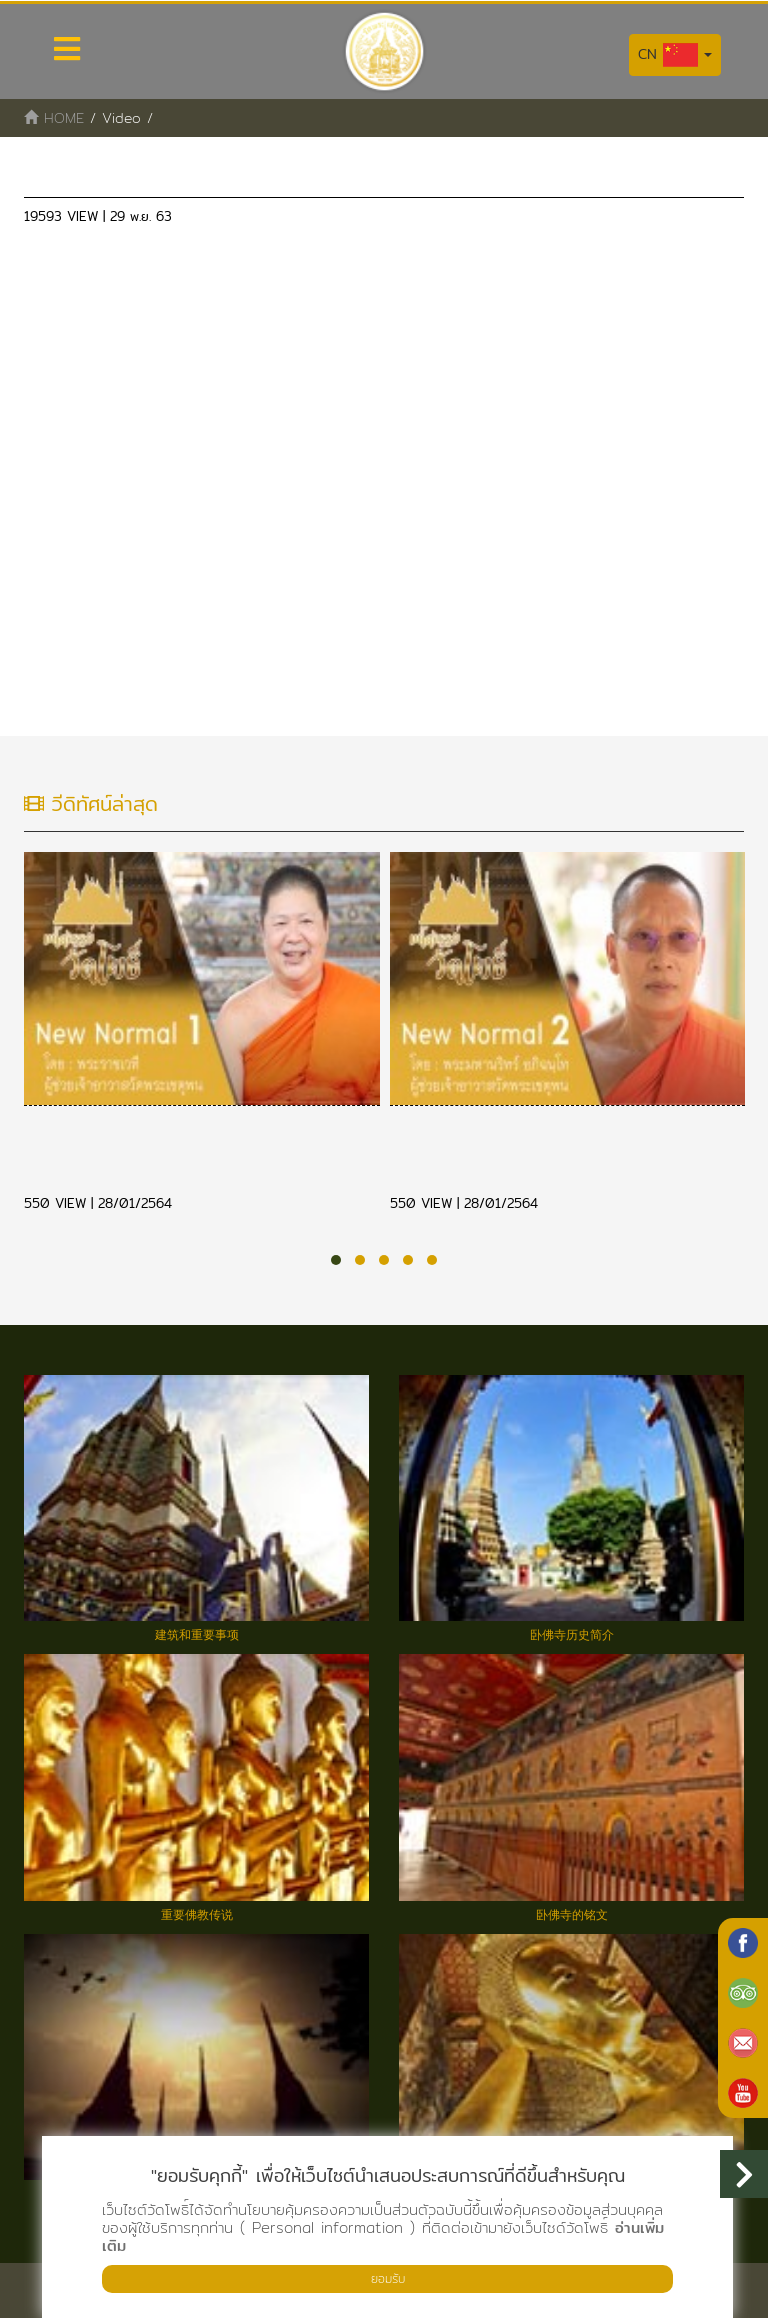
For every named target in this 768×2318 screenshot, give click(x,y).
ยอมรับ (388, 2278)
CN (675, 55)
